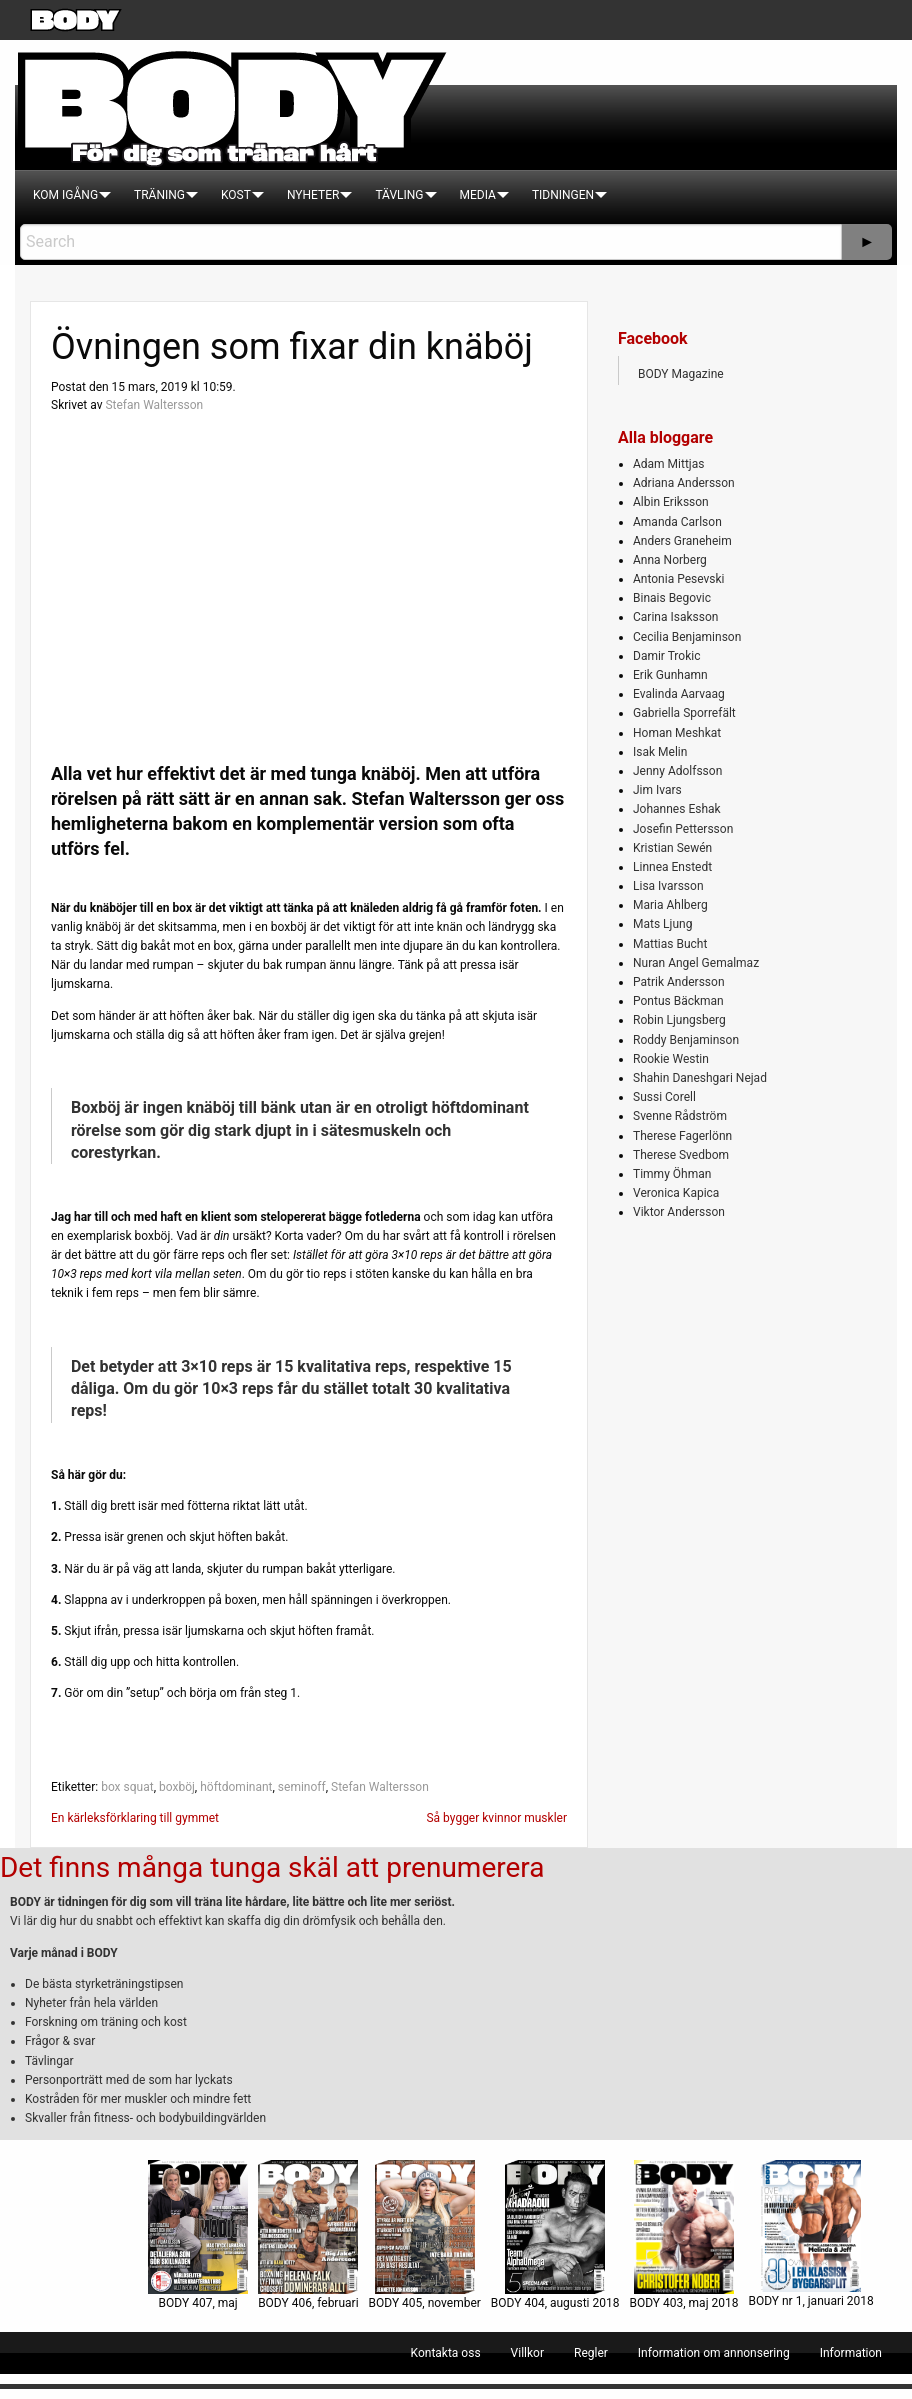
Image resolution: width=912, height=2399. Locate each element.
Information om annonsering (714, 2353)
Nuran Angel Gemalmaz (696, 963)
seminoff (302, 1787)
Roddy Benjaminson (686, 1040)
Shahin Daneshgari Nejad (700, 1078)
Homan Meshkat (677, 733)
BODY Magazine (681, 374)
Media (478, 195)
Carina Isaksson (675, 617)
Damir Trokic (666, 656)
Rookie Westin (671, 1059)
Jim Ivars (657, 790)
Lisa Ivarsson (668, 886)
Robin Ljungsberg (679, 1020)
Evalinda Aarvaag (679, 694)
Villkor (527, 2353)
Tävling (399, 195)
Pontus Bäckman (678, 1001)
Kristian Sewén (672, 848)
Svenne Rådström (680, 1116)
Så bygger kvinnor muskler (496, 1818)
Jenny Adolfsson (677, 771)
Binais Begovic (672, 598)
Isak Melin (660, 752)
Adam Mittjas (668, 464)
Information (851, 2353)
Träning (159, 195)
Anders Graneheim (682, 541)
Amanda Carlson (677, 522)
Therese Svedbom (681, 1155)
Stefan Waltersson (154, 405)
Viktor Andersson (679, 1212)
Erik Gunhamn (670, 675)
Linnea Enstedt (672, 867)
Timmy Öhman (672, 1174)
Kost (236, 195)
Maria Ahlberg (670, 905)
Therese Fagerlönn (682, 1136)
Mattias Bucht (670, 944)
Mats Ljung (662, 924)
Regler (591, 2353)
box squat (127, 1787)
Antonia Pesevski (679, 579)
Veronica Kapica (676, 1193)
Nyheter (313, 195)
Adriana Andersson (684, 483)
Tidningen (563, 195)
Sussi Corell (664, 1097)
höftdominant (236, 1787)
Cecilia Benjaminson (687, 637)
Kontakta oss (446, 2353)
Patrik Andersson (679, 982)
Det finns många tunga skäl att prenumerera (272, 1867)
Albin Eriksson (671, 502)
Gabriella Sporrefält (684, 713)
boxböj (177, 1787)
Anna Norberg (670, 560)
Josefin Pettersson (683, 829)
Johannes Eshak (677, 809)
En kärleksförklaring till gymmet (135, 1818)
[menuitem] (65, 195)
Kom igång (65, 195)
